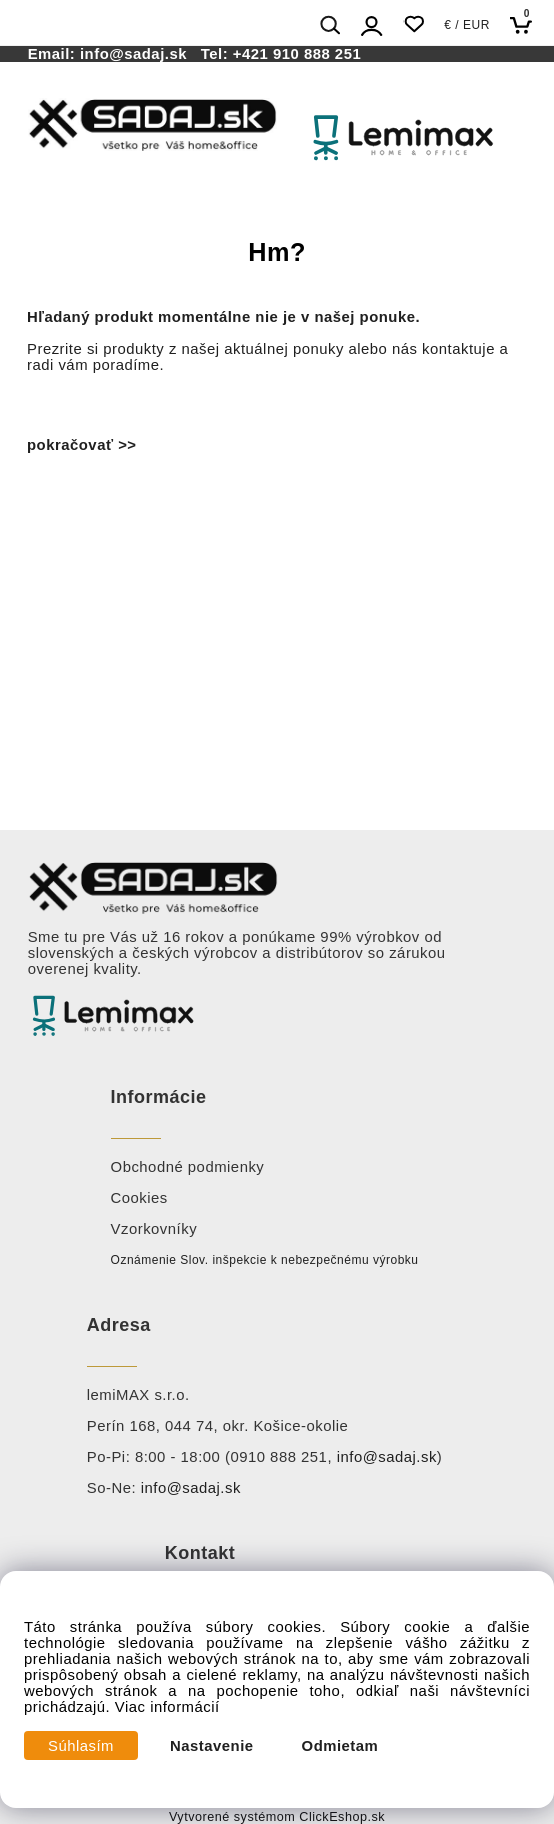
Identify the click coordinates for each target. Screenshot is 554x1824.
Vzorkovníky (154, 1229)
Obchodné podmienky (188, 1167)
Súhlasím (81, 1746)
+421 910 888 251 (297, 54)
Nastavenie (212, 1746)
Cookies (139, 1198)
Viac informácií (167, 1707)
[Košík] (526, 24)
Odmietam (340, 1746)
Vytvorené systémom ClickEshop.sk (277, 1817)
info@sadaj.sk (138, 54)
